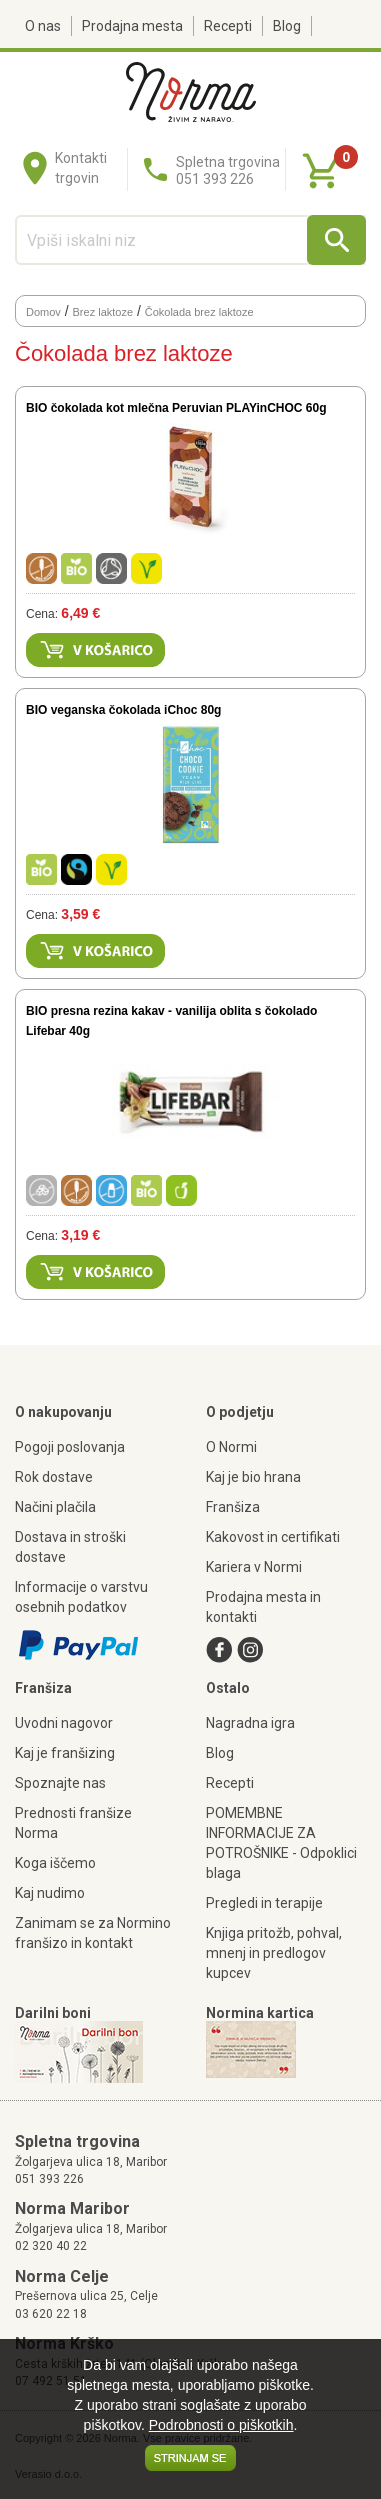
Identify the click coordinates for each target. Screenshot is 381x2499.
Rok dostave (54, 1477)
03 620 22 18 (51, 2314)
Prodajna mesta (132, 26)
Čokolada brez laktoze (199, 312)
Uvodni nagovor (64, 1723)
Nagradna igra (250, 1723)
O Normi (231, 1447)
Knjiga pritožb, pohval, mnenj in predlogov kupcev (274, 1953)
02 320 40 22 (51, 2246)
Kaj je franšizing (65, 1753)
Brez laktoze (103, 312)
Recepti (228, 26)
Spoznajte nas (60, 1783)
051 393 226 (49, 2179)
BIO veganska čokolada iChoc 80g (123, 710)
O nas (43, 26)
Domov (43, 312)
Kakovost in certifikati (273, 1537)
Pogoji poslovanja (70, 1447)
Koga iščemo (55, 1863)
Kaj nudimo (50, 1893)
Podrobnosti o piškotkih (221, 2425)
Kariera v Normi (254, 1567)
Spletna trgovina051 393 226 (228, 170)
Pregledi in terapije (264, 1903)
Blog (287, 26)
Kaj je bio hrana (253, 1477)
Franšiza (233, 1507)
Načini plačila (55, 1507)
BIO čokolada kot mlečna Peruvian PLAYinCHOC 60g (176, 408)
